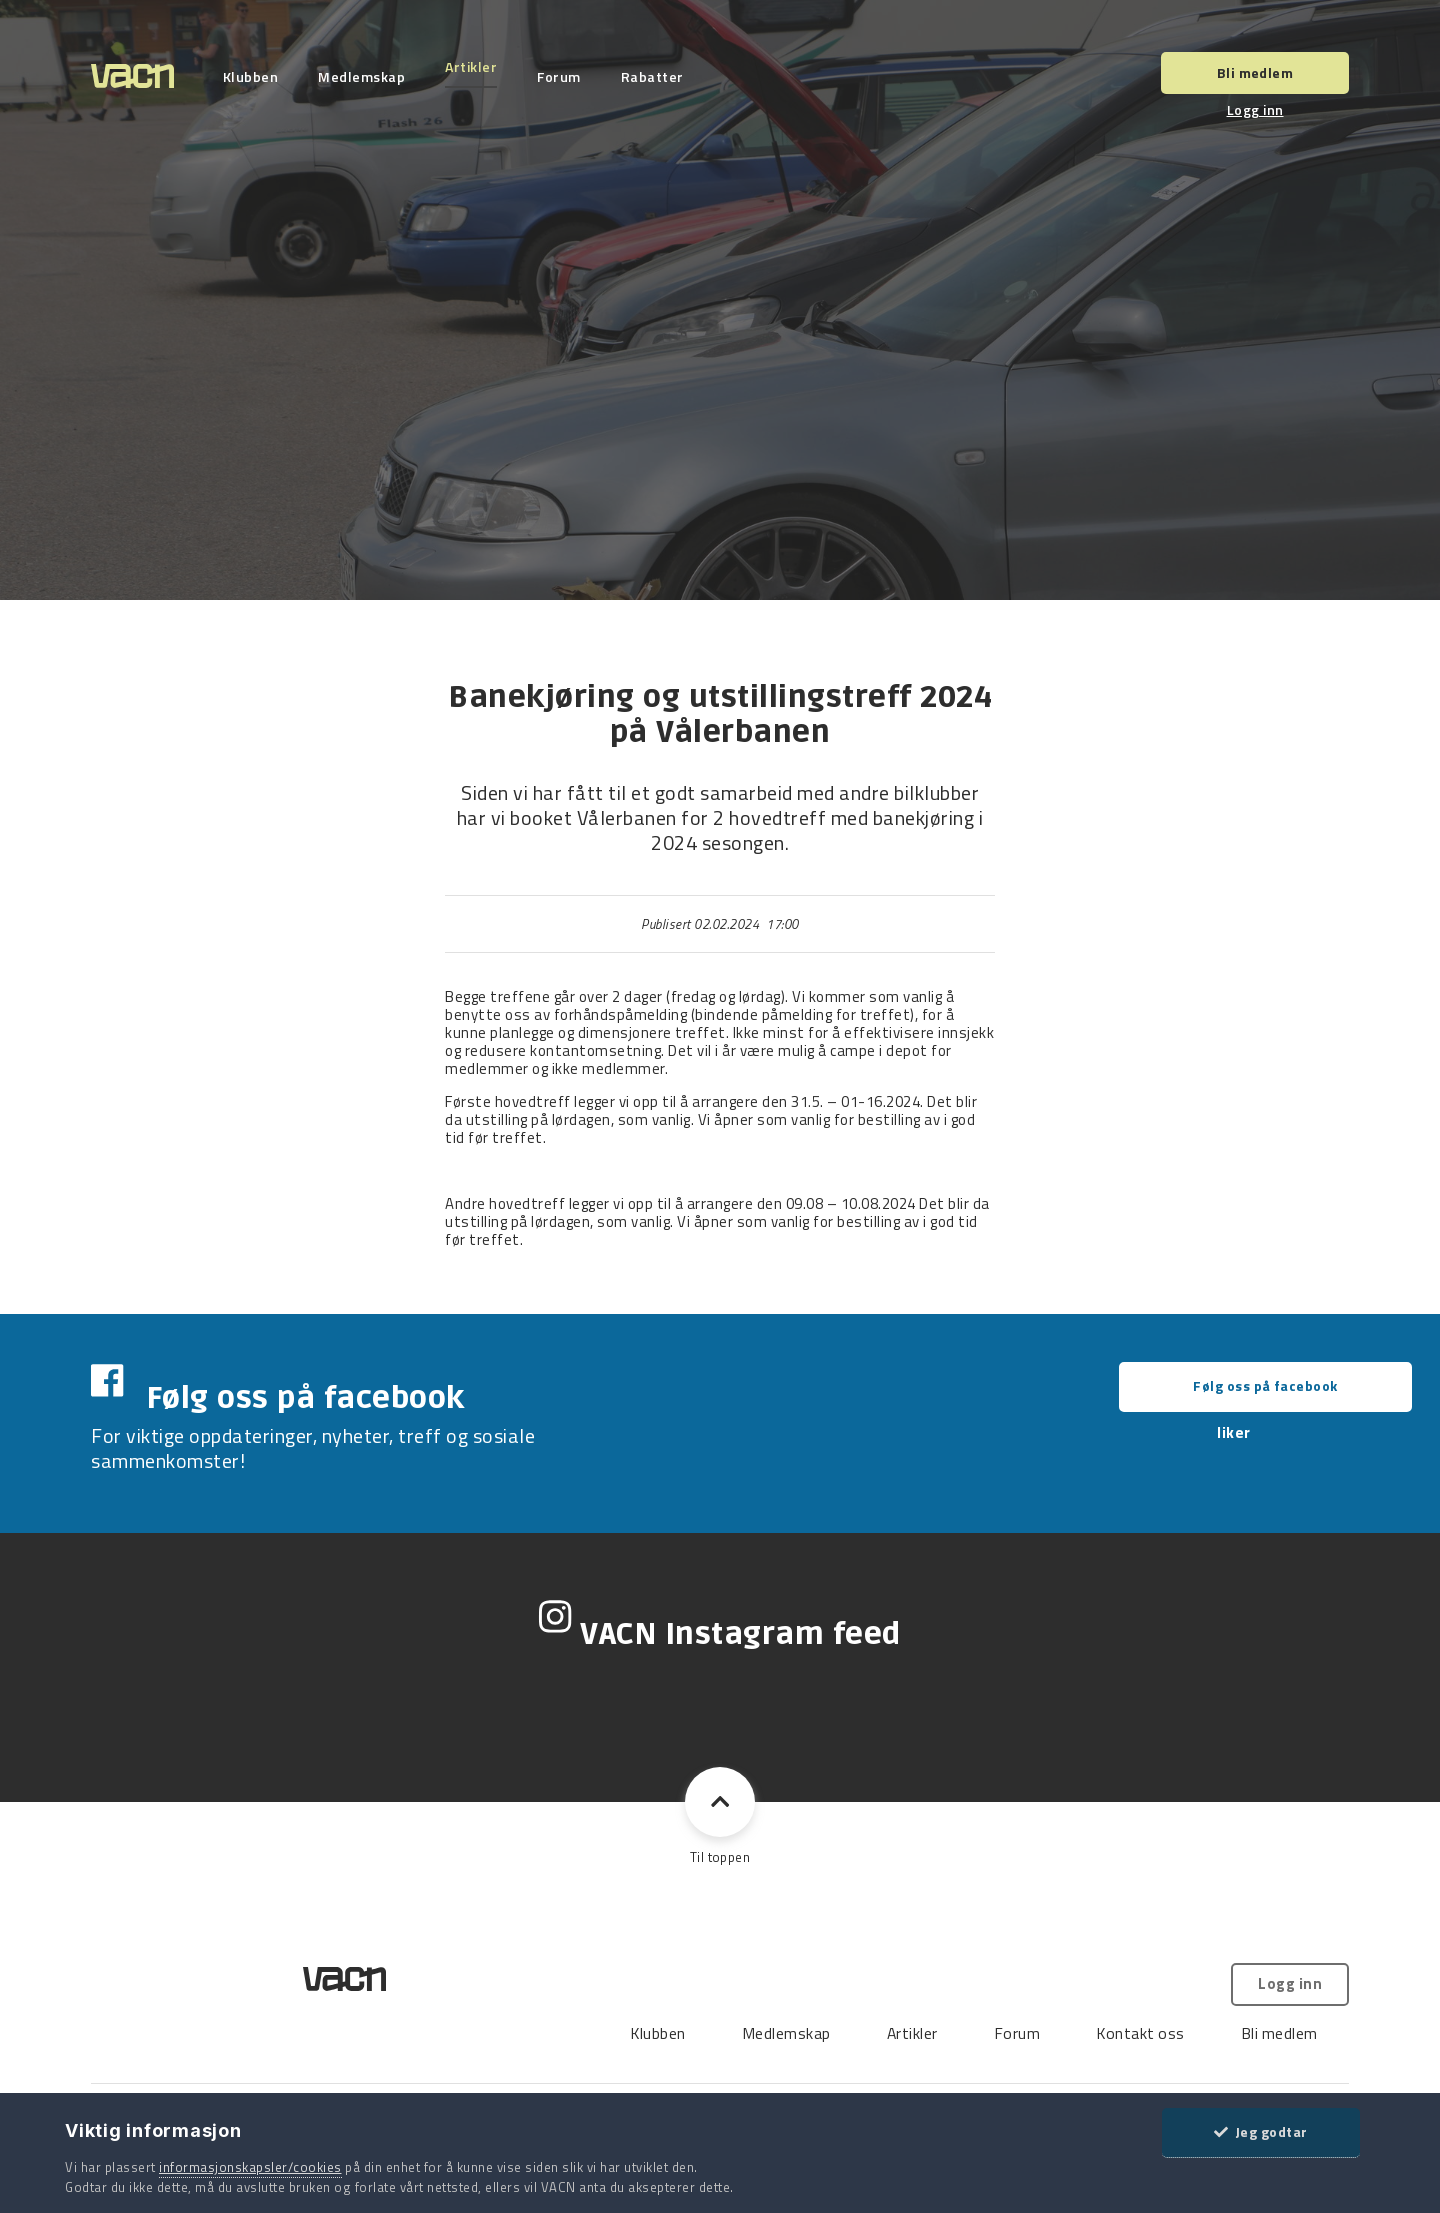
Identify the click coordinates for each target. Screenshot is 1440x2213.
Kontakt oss (868, 1946)
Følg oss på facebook (1185, 1385)
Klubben (259, 77)
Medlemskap (370, 77)
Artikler (480, 67)
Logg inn (1255, 109)
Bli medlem (1255, 72)
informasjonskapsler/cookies (250, 2167)
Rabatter (660, 77)
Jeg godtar (1261, 2131)
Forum (568, 77)
